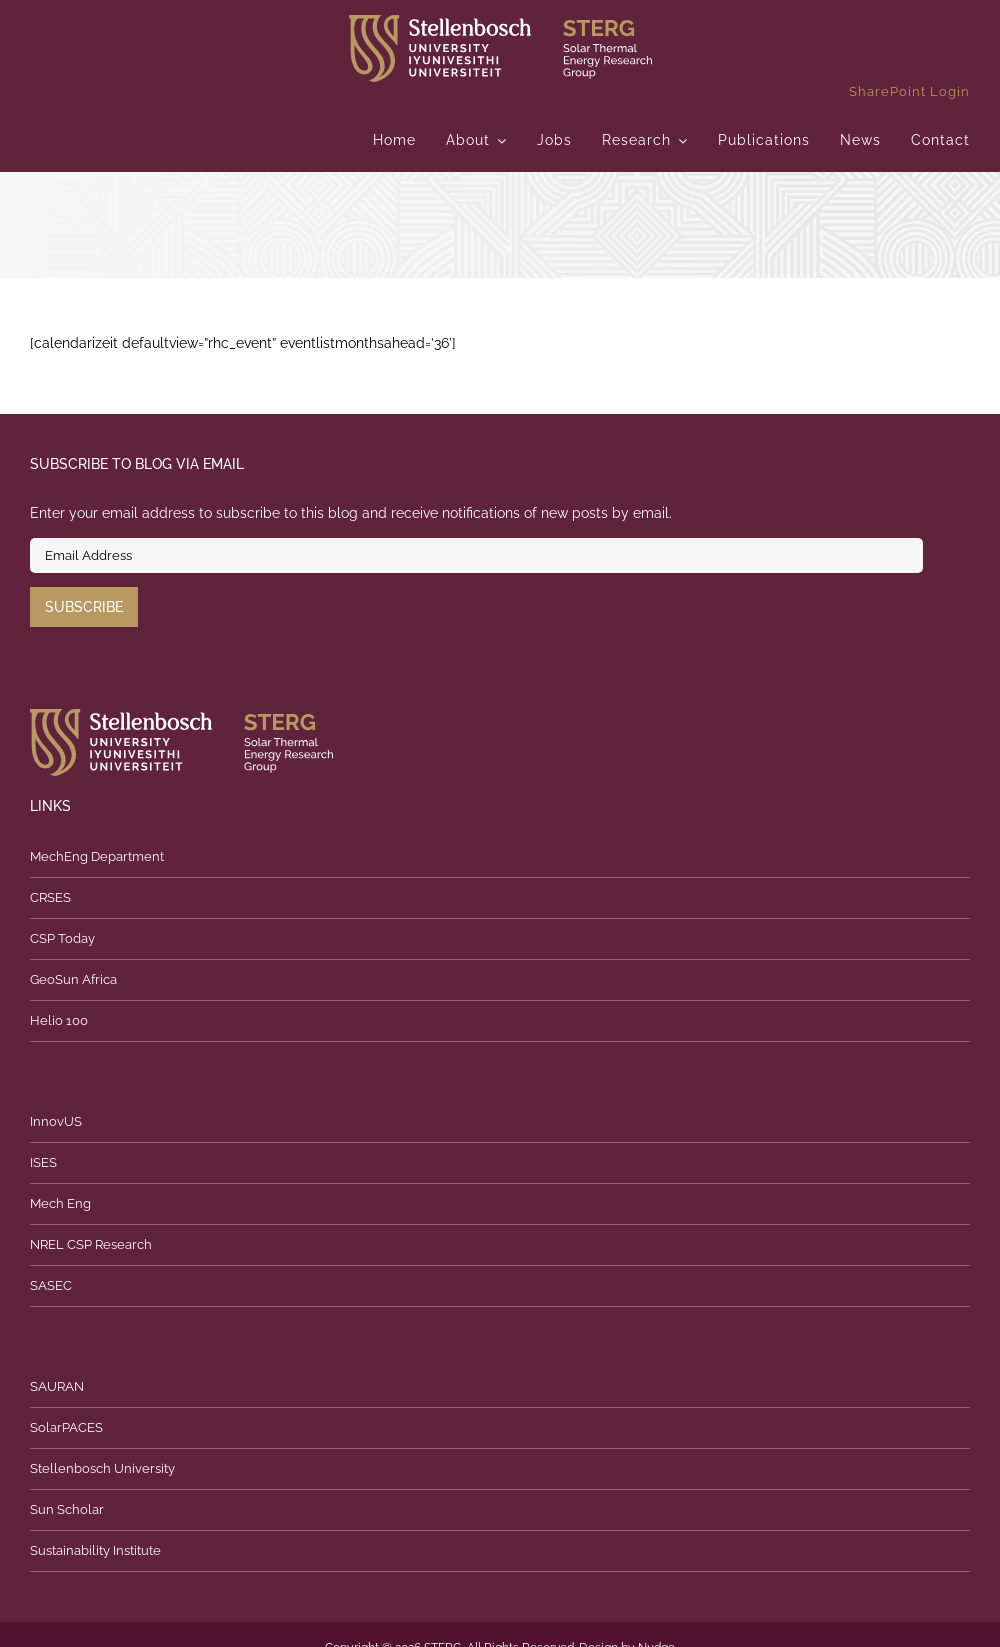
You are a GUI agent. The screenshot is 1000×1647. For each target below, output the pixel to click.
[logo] (500, 22)
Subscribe (84, 607)
